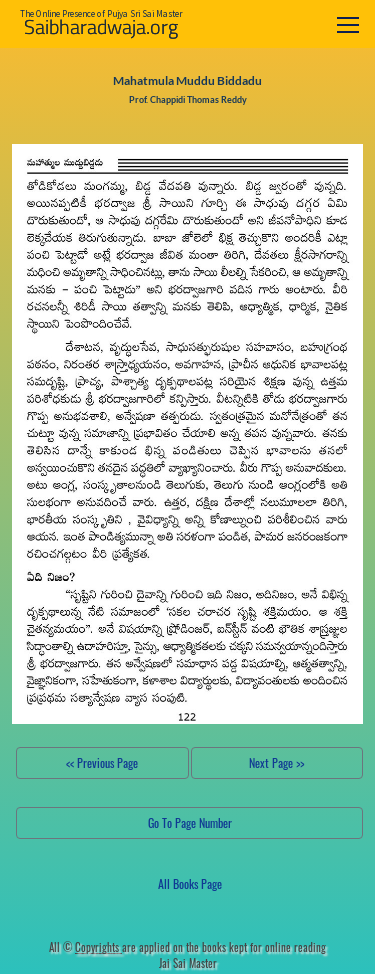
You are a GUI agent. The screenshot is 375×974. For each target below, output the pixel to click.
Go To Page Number (190, 822)
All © (85, 947)
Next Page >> (276, 762)
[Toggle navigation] (348, 24)
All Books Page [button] (190, 883)
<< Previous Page (102, 762)
